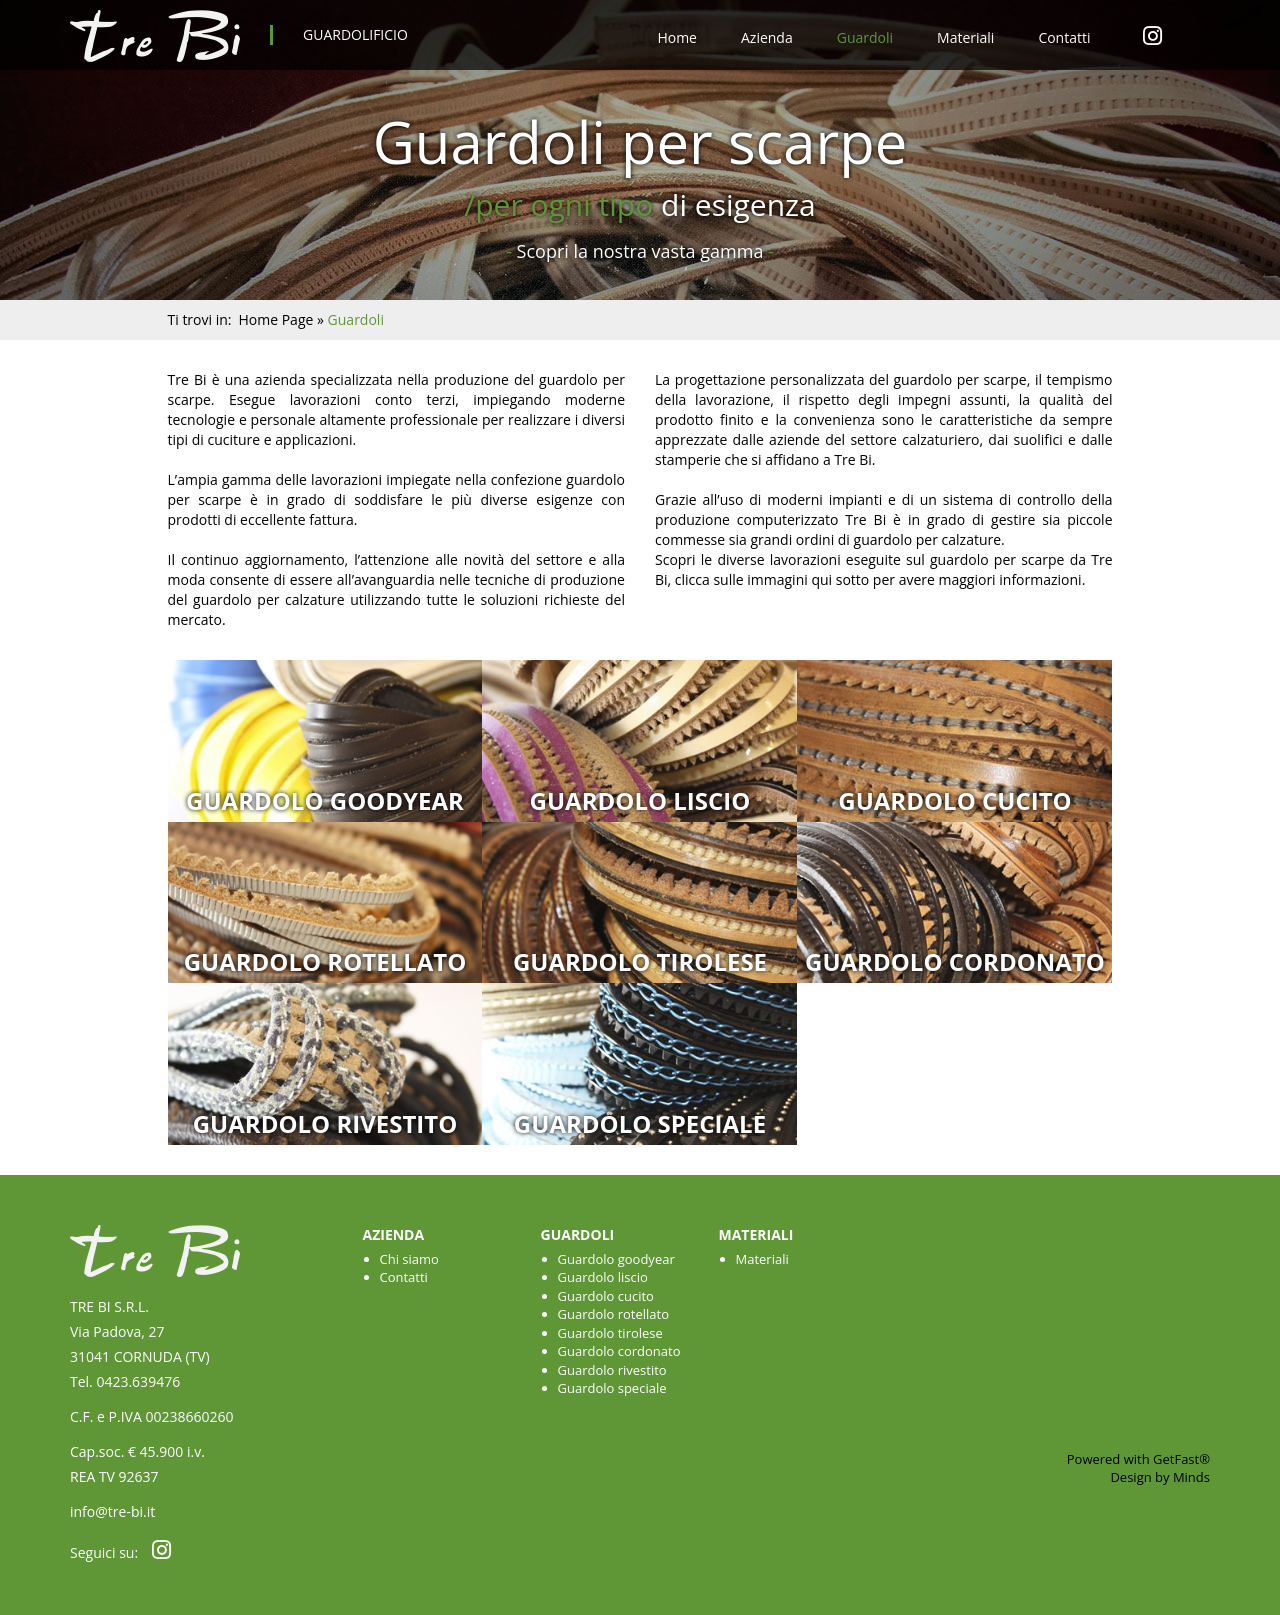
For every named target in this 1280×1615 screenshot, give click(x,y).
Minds (1191, 1477)
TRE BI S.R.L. (109, 1306)
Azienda (767, 37)
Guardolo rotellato (325, 961)
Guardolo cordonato (955, 961)
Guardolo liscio (640, 800)
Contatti (1064, 37)
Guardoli (865, 37)
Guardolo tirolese (640, 961)
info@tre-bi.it (112, 1511)
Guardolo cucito (954, 800)
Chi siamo (409, 1259)
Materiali (965, 37)
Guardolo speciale (640, 1123)
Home (677, 37)
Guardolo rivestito (325, 1123)
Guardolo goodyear (325, 800)
